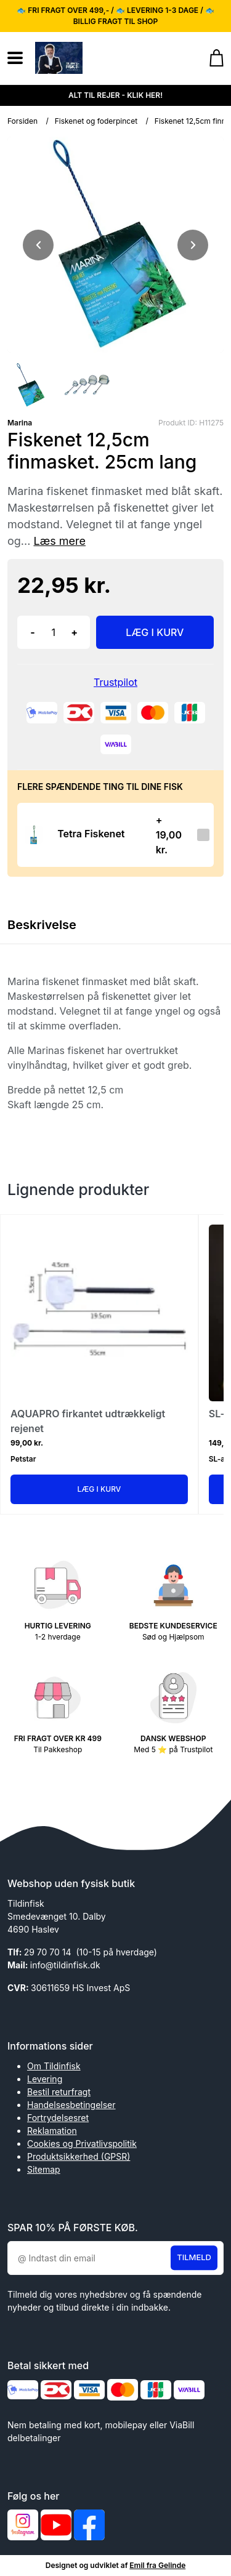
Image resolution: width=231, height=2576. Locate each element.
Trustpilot (115, 682)
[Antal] (53, 632)
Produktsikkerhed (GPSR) (78, 2156)
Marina (19, 422)
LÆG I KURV (155, 632)
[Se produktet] (34, 834)
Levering (44, 2079)
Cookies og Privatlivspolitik (82, 2143)
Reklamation (52, 2130)
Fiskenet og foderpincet (96, 121)
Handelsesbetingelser (71, 2104)
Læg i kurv (99, 1489)
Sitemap (43, 2169)
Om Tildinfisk (54, 2066)
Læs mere (59, 540)
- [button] (32, 632)
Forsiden (22, 121)
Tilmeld (194, 2258)
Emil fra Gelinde (157, 2565)
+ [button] (74, 632)
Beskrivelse (41, 924)
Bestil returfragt (59, 2092)
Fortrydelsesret (58, 2117)
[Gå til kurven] (210, 57)
